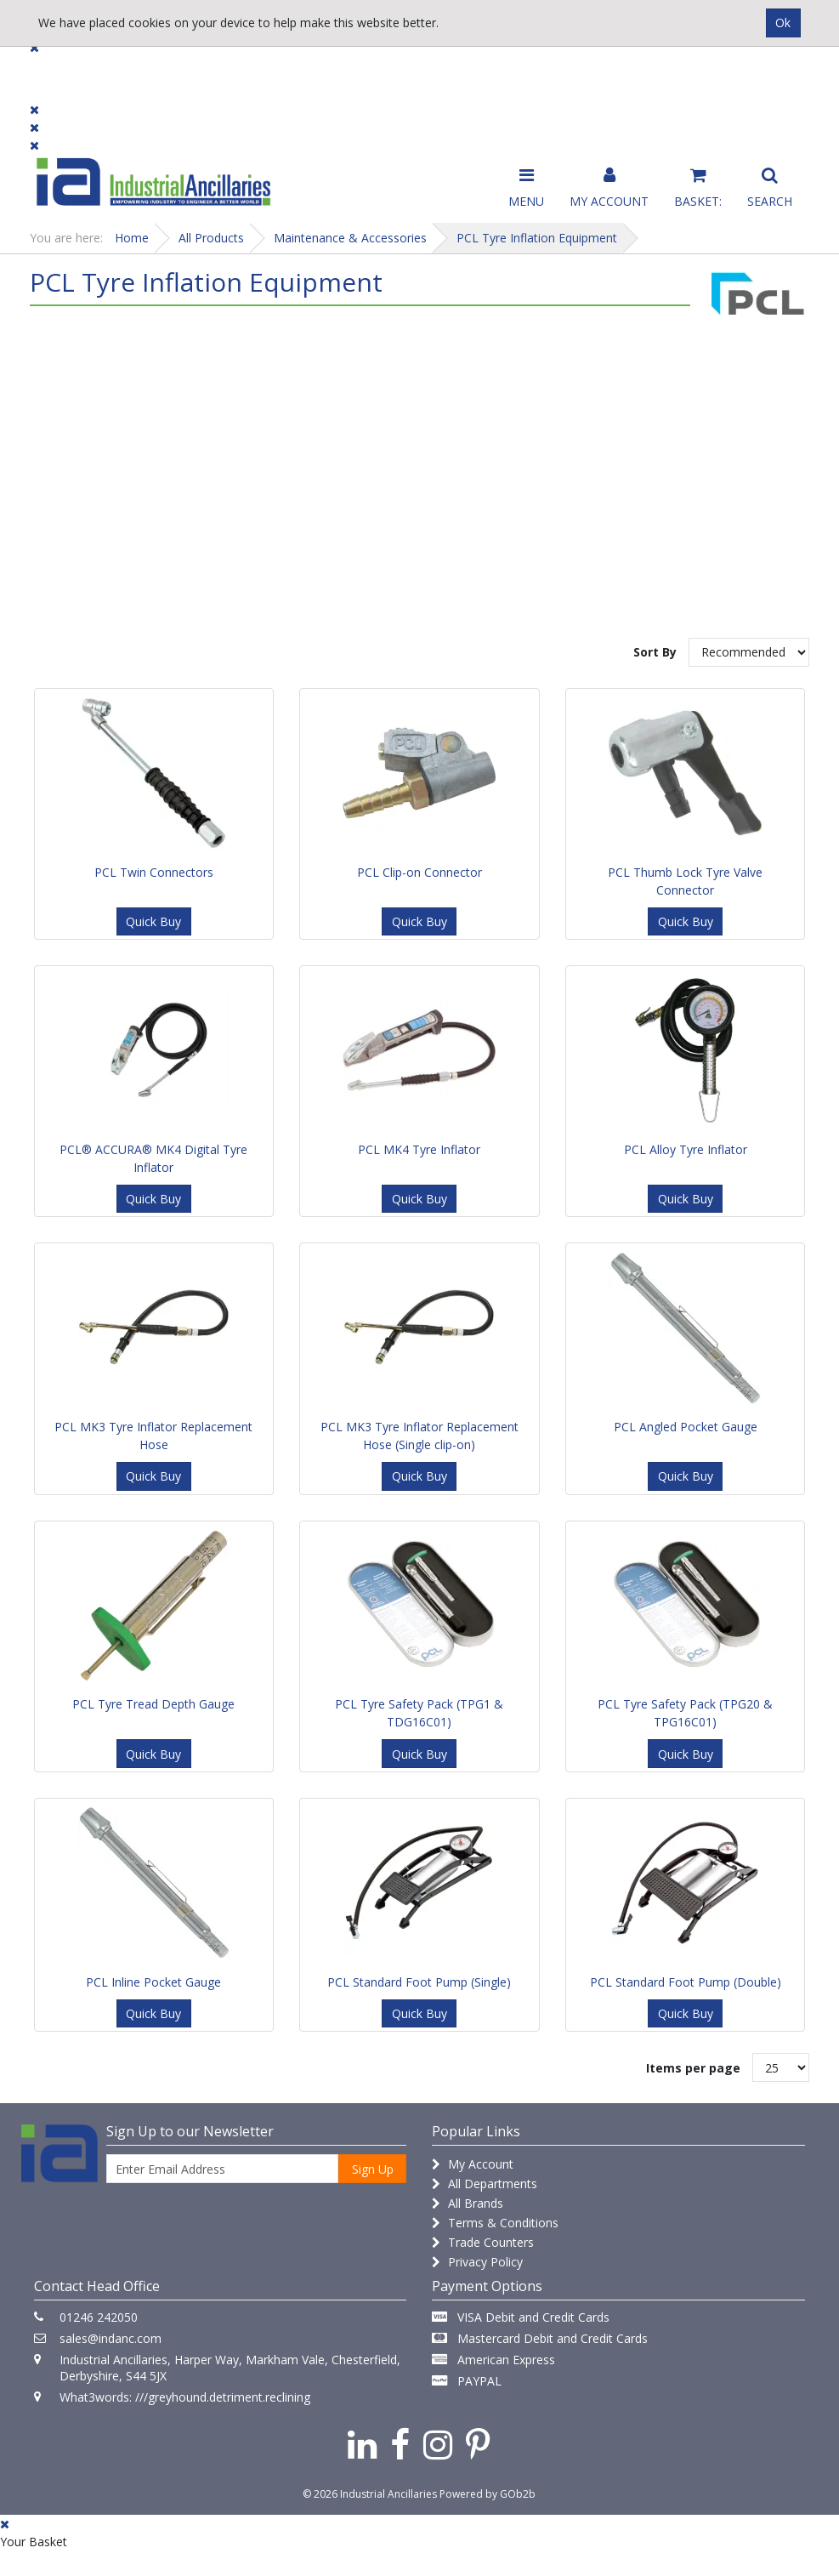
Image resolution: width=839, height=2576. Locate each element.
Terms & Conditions (495, 2223)
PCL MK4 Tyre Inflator (419, 1149)
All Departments (484, 2183)
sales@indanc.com (111, 2338)
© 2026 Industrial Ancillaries (370, 2494)
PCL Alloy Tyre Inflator (685, 1149)
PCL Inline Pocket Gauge (153, 1982)
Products (63, 70)
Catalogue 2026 (635, 78)
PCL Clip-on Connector (419, 872)
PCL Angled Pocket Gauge (685, 1427)
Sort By (655, 652)
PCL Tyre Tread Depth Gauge (153, 1704)
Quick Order (768, 78)
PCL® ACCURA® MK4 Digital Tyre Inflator (153, 1158)
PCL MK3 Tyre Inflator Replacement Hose (153, 1436)
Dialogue (171, 70)
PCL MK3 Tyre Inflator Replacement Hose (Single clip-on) (419, 1436)
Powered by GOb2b (487, 2494)
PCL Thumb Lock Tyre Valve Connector (685, 881)
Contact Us (381, 70)
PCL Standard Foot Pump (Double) (685, 1982)
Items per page (693, 2068)
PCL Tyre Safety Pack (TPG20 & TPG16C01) (685, 1713)
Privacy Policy (477, 2262)
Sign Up (373, 2169)
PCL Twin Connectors (153, 872)
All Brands (467, 2203)
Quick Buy (153, 921)
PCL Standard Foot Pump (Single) (419, 1982)
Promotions (502, 70)
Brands (273, 70)
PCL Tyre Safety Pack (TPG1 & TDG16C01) (419, 1713)
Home (132, 238)
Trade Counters (483, 2242)
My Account (472, 2164)
